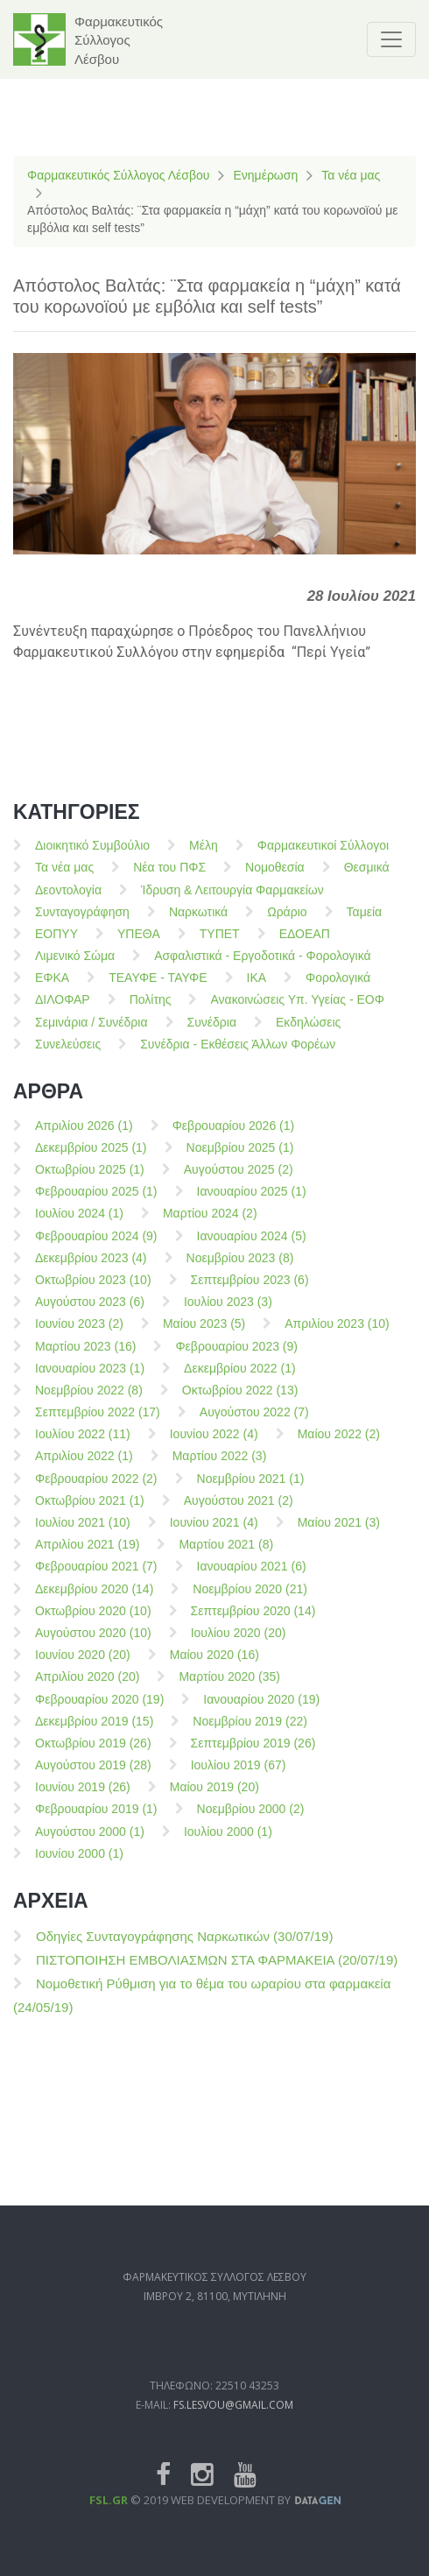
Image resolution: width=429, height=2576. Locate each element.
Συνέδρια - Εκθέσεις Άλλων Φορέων (237, 1055)
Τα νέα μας (350, 175)
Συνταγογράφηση (82, 923)
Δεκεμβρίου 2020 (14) (94, 1600)
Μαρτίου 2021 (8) (226, 1556)
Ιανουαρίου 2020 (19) (261, 1711)
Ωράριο (286, 923)
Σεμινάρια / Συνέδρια (91, 1034)
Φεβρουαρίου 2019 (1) (96, 1821)
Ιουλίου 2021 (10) (82, 1535)
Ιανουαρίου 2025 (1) (251, 1203)
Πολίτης (151, 1012)
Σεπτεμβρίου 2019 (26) (253, 1755)
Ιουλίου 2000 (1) (228, 1843)
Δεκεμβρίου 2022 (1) (240, 1380)
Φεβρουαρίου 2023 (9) (236, 1358)
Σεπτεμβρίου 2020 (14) (253, 1622)
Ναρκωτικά (198, 923)
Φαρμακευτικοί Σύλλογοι (323, 857)
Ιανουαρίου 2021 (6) (251, 1578)
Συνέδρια (212, 1034)
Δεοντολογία (68, 901)
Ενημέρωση (265, 175)
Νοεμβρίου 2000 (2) (251, 1821)
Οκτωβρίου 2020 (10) (93, 1622)
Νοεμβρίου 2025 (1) (240, 1159)
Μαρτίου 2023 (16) (85, 1358)
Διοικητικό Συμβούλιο (92, 857)
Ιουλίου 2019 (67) (238, 1777)
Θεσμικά (367, 879)
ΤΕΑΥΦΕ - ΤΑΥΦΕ (158, 990)
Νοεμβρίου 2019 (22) (250, 1733)
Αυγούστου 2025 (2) (238, 1182)
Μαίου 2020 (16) (214, 1667)
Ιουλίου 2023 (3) (228, 1314)
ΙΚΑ (257, 990)
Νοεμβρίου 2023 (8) (240, 1269)
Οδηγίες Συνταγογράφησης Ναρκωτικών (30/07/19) (184, 1947)
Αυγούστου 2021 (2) (238, 1512)
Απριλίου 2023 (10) (337, 1336)
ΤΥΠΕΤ (220, 946)
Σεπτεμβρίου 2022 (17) (97, 1424)
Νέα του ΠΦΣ (169, 879)
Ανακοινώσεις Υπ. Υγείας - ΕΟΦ (296, 1012)
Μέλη (203, 857)
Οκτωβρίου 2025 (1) (89, 1182)
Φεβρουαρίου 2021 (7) (96, 1578)
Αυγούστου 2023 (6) (89, 1314)
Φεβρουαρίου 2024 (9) (96, 1247)
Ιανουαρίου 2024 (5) (251, 1247)
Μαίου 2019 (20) (214, 1799)
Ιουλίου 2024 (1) (79, 1225)
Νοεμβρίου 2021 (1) (251, 1490)
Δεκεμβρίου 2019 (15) (94, 1733)
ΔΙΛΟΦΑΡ (62, 1012)
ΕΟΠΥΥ (56, 946)
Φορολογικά (338, 990)
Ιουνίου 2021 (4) (214, 1535)
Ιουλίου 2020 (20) (238, 1645)
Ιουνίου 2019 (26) (82, 1799)
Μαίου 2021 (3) (339, 1535)
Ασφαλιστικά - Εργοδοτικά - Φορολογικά (262, 968)
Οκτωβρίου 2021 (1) (89, 1512)
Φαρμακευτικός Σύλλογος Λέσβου (118, 175)
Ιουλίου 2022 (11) (82, 1446)
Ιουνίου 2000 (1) (79, 1865)
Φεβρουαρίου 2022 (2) (96, 1490)
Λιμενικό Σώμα (75, 968)
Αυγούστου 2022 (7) (254, 1424)
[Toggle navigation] (391, 39)
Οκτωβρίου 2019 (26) (93, 1755)
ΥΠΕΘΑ (138, 946)
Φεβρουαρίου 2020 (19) (99, 1711)
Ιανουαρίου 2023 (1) (89, 1380)
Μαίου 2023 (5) (204, 1336)
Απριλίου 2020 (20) (87, 1689)
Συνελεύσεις (68, 1055)
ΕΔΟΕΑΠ (304, 946)
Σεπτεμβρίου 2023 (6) (250, 1292)
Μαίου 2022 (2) (339, 1446)
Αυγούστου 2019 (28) (93, 1777)
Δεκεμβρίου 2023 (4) (91, 1269)
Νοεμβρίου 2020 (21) (250, 1600)
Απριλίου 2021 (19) (87, 1556)
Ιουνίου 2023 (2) (79, 1336)
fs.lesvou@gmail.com (233, 2449)
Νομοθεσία (275, 879)
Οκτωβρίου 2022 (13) (240, 1402)
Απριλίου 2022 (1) (84, 1468)
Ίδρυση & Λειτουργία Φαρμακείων (232, 901)
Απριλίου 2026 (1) (84, 1137)
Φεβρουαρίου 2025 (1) (96, 1203)
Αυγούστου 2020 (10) (93, 1645)
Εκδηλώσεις (308, 1034)
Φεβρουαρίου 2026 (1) (233, 1137)
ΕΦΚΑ (52, 990)
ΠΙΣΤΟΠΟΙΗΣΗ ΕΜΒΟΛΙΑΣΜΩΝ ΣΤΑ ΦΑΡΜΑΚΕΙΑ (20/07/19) (216, 1971)
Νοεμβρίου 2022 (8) (89, 1402)
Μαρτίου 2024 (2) (210, 1225)
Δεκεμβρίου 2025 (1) (91, 1159)
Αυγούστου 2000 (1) (89, 1843)
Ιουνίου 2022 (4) (214, 1446)
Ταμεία (365, 923)
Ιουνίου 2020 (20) (82, 1667)
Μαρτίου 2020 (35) (229, 1689)
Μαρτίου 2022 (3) (219, 1468)
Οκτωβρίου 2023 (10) (93, 1292)
